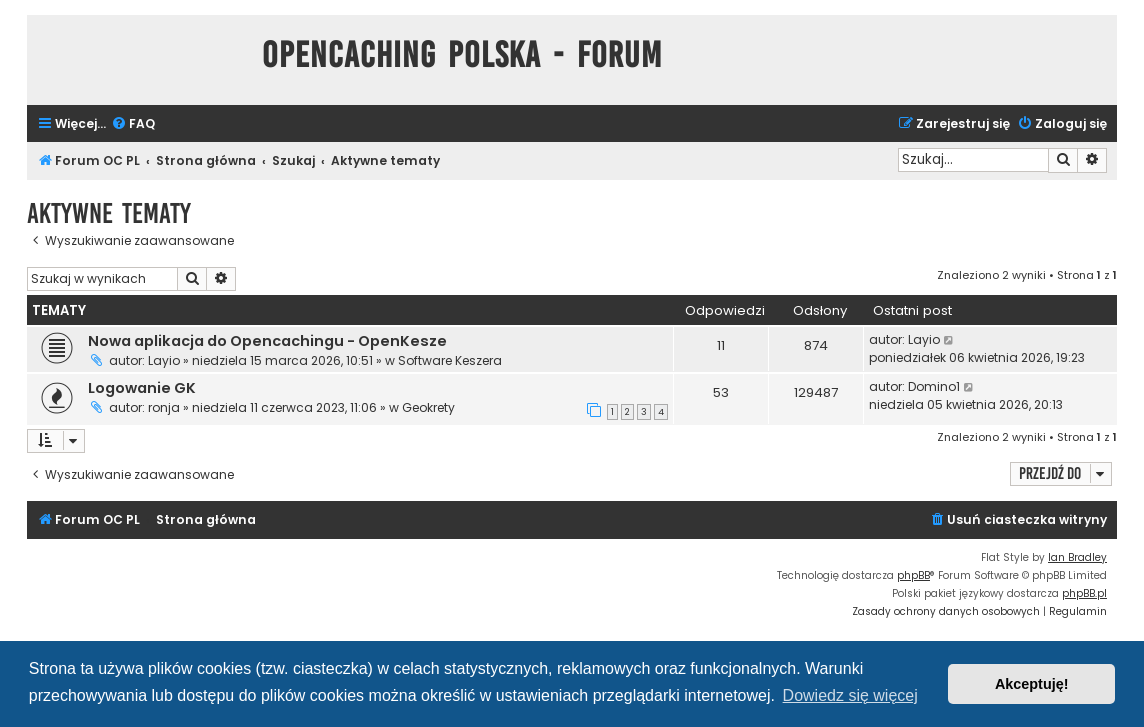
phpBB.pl (1084, 593)
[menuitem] (133, 124)
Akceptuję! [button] (1032, 684)
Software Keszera (450, 360)
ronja (164, 407)
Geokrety (428, 407)
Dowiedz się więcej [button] (850, 695)
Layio (164, 360)
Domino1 (934, 386)
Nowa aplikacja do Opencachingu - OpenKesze (267, 341)
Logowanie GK (142, 388)
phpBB (913, 575)
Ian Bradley (1077, 557)
